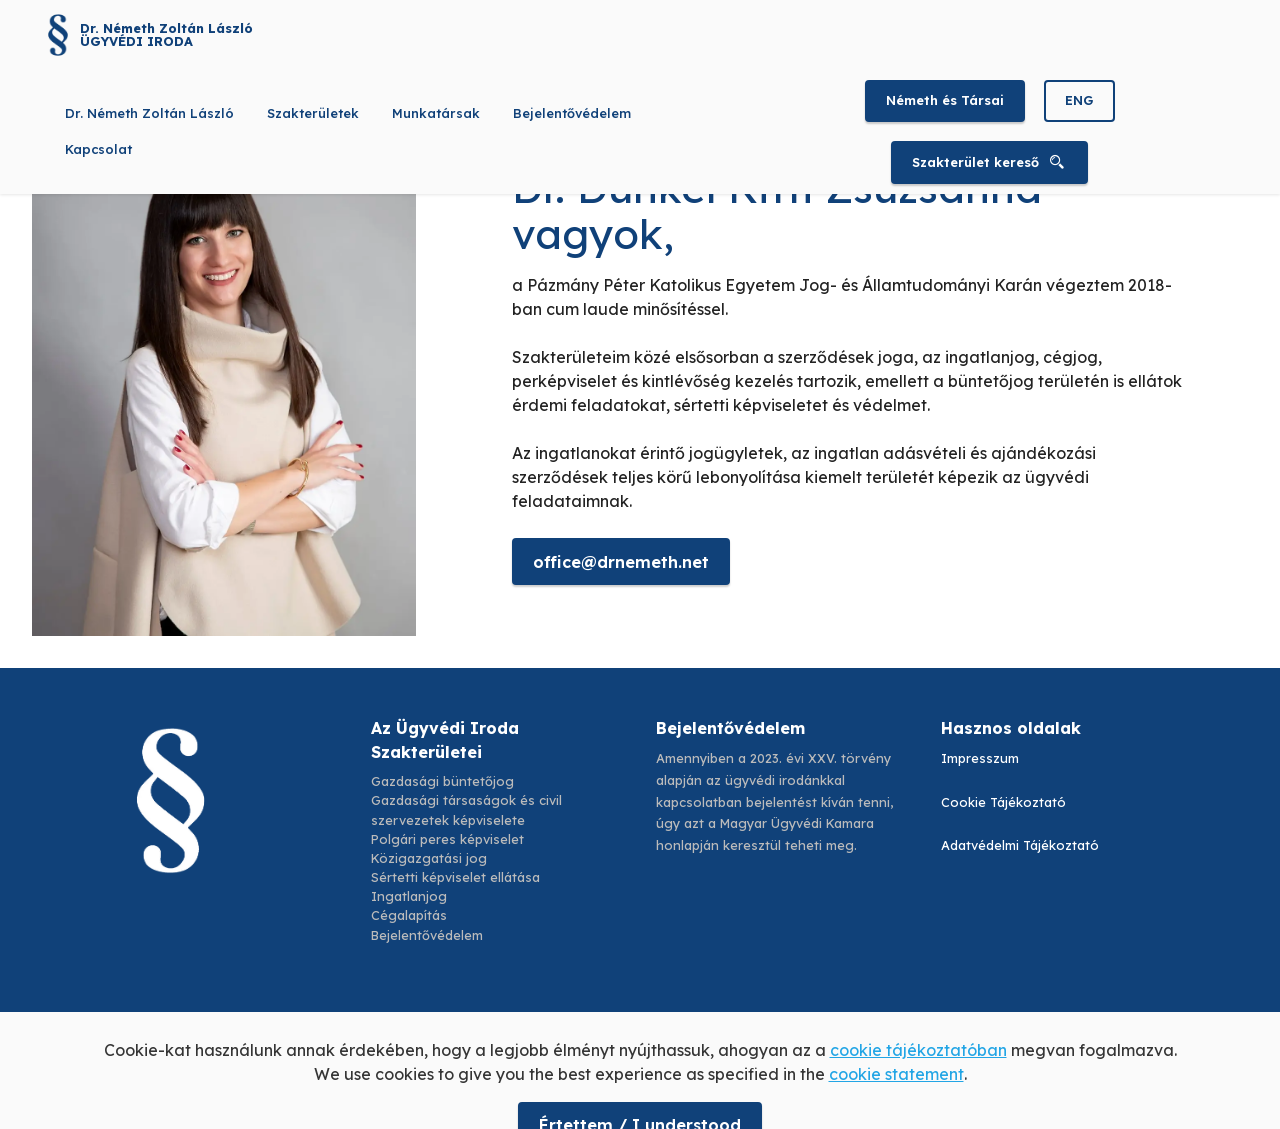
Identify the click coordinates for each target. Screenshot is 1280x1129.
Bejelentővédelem (572, 113)
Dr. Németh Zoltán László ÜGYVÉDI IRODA (166, 35)
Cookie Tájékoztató (1003, 802)
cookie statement (896, 1099)
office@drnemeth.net (621, 562)
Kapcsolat (98, 149)
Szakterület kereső (989, 162)
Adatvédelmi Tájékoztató (1020, 845)
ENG (1079, 100)
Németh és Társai (945, 100)
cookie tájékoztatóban (918, 1075)
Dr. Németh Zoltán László (149, 113)
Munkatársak (436, 113)
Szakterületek (313, 113)
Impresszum (980, 758)
